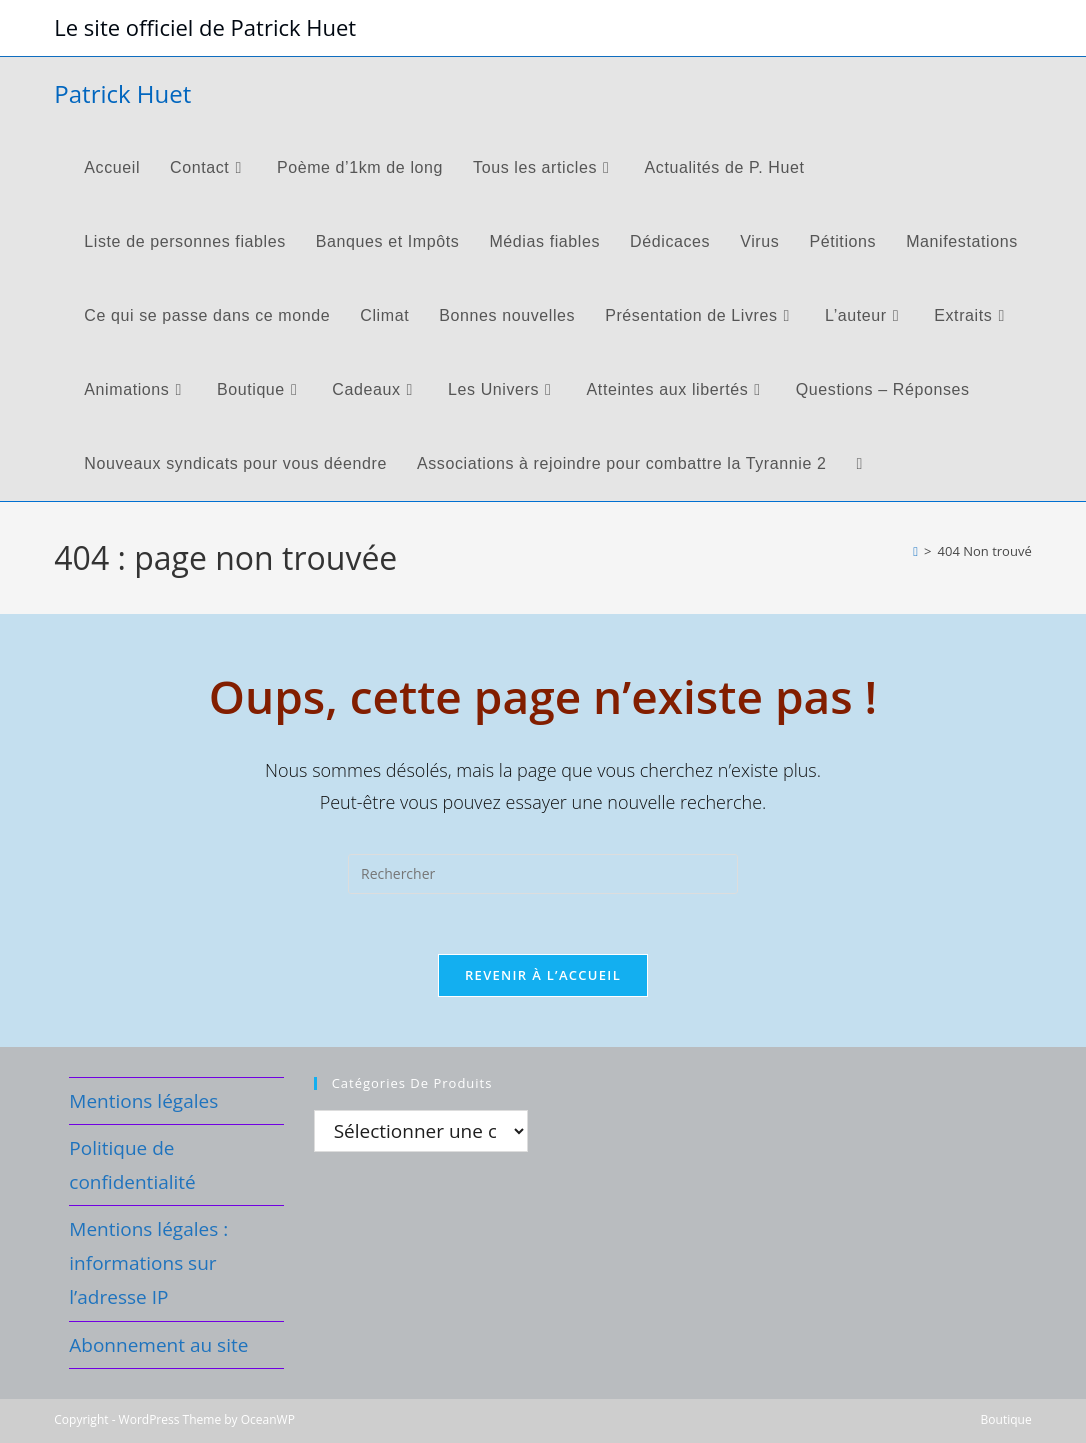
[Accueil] (915, 551)
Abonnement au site (158, 1345)
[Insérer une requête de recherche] (543, 874)
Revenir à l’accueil (543, 975)
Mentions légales (143, 1101)
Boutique (1006, 1419)
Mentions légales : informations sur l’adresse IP (148, 1263)
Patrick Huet (122, 93)
